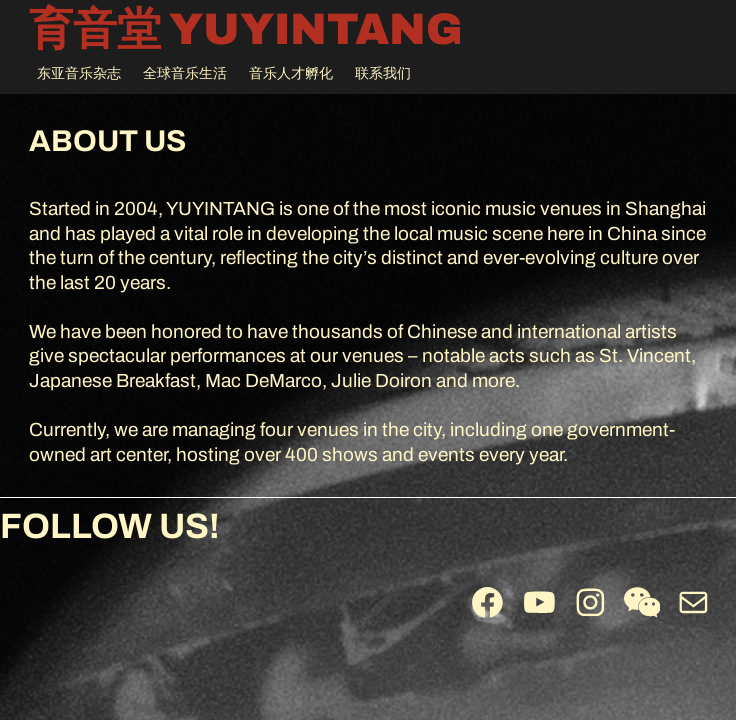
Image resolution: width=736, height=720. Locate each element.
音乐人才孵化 (291, 73)
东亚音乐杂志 (79, 73)
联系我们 (383, 73)
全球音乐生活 (185, 73)
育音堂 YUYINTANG (246, 29)
